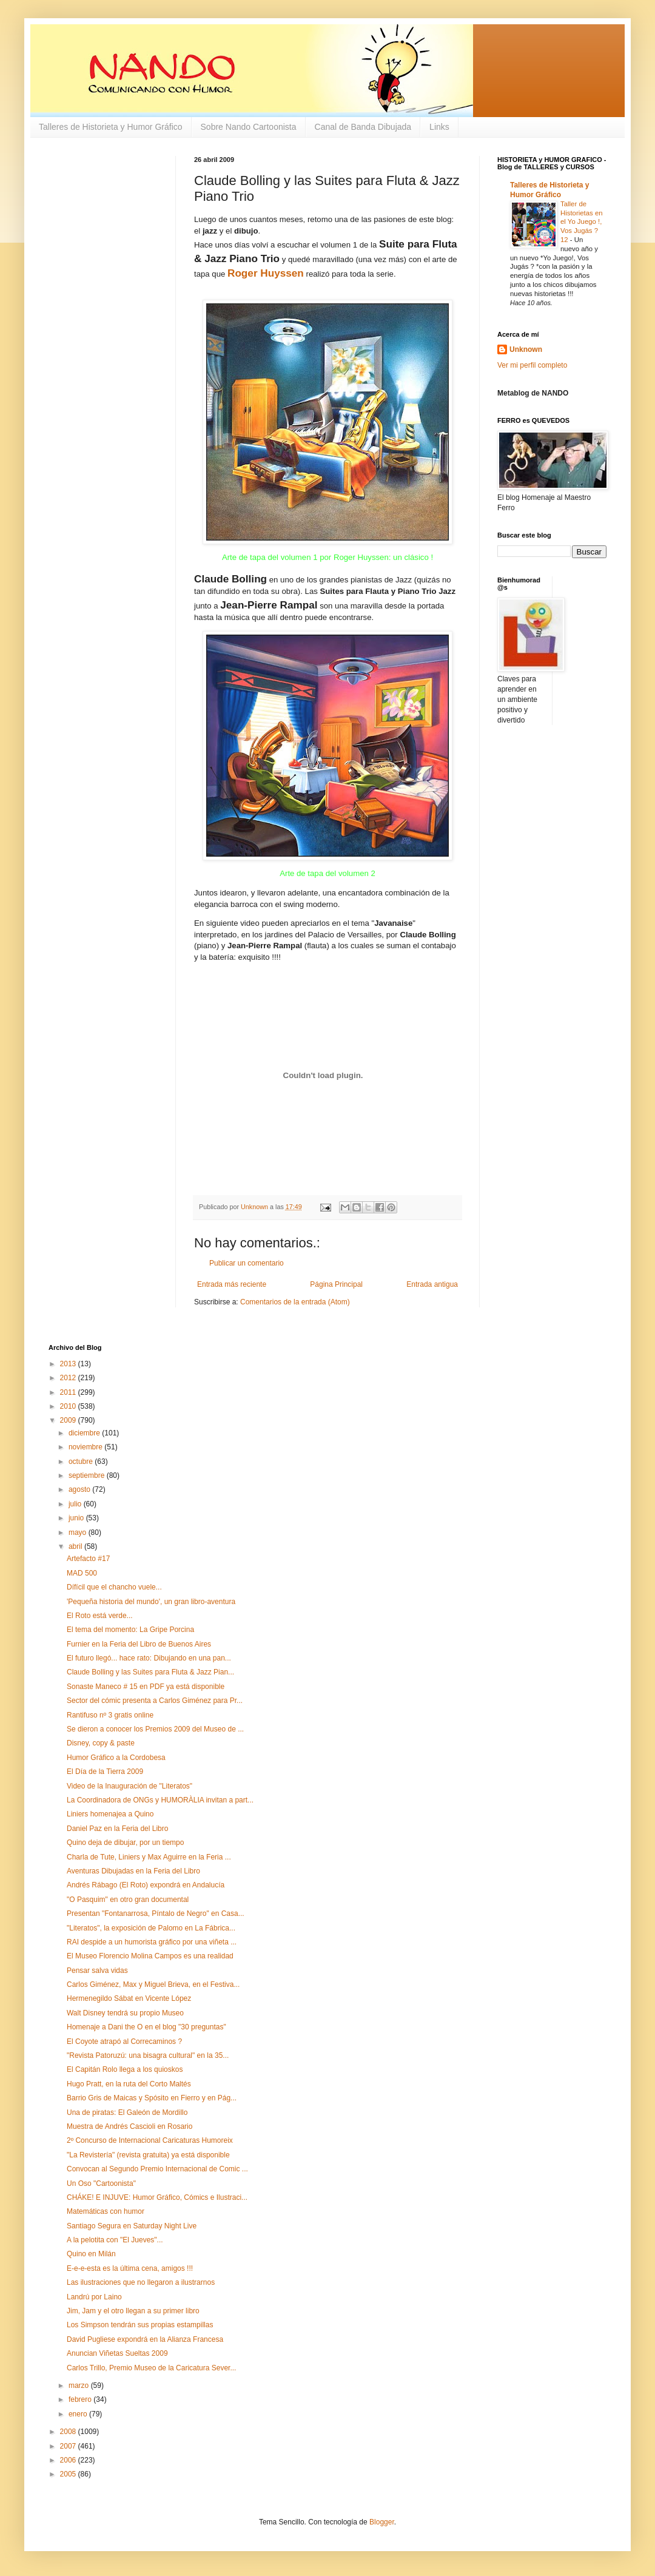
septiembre (88, 1475)
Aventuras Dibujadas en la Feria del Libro (133, 1871)
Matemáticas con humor (105, 2211)
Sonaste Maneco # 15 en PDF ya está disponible (145, 1686)
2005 (69, 2474)
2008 (69, 2431)
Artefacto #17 (88, 1558)
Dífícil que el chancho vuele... (114, 1587)
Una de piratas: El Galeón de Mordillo (127, 2112)
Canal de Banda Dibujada (363, 127)
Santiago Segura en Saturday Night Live (131, 2226)
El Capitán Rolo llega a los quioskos (125, 2069)
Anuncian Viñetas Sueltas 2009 (117, 2353)
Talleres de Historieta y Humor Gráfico (111, 127)
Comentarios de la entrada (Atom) (295, 1302)
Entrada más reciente (231, 1284)
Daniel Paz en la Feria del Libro (117, 1828)
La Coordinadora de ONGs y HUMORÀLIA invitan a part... (160, 1800)
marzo (80, 2385)
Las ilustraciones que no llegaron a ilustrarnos (141, 2282)
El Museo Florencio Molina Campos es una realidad (150, 1956)
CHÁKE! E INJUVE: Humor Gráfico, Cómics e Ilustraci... (157, 2197)
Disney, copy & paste (101, 1743)
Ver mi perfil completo (532, 365)
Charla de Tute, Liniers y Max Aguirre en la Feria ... (149, 1857)
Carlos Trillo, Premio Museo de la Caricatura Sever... (151, 2368)
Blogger (381, 2522)
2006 (69, 2460)
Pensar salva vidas (97, 1970)
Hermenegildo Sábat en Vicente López (129, 1998)
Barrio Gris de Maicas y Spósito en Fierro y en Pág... (152, 2098)
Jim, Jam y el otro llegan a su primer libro (133, 2311)
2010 (69, 1406)
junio (77, 1518)
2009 (69, 1420)
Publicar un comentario (246, 1263)
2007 (69, 2446)
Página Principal (336, 1284)
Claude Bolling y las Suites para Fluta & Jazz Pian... (150, 1672)
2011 (69, 1392)
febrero (81, 2399)
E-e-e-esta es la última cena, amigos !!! (130, 2268)
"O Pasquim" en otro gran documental (128, 1899)
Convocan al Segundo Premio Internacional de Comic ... (157, 2169)
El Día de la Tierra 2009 (105, 1771)
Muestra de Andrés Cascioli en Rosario (129, 2126)
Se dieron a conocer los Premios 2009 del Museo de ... (155, 1729)
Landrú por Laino (94, 2297)
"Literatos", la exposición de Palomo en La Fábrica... (151, 1928)
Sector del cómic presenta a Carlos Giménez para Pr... (155, 1700)
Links (439, 127)
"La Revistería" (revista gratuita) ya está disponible (148, 2155)
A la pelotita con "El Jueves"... (115, 2240)
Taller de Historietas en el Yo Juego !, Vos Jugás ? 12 (581, 221)
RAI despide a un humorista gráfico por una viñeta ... (152, 1942)
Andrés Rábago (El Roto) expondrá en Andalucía (145, 1885)
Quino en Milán (91, 2254)
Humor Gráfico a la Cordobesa (116, 1757)
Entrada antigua (432, 1284)
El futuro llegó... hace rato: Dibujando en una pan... (149, 1658)
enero (79, 2414)
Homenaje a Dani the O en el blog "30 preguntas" (146, 2027)
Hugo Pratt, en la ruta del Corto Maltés (129, 2084)
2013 (69, 1364)
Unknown (525, 349)
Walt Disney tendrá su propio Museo (125, 2013)
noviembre (86, 1447)
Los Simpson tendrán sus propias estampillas (140, 2325)
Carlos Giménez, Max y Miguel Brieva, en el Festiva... (153, 1984)
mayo (79, 1532)
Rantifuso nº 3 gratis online (110, 1715)
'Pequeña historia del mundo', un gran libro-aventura (151, 1601)
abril (76, 1546)
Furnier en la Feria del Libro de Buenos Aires (139, 1644)
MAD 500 (82, 1573)
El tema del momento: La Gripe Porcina (130, 1629)
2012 (69, 1378)
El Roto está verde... (100, 1615)
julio (76, 1504)
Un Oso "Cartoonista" (101, 2183)
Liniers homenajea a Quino (110, 1814)
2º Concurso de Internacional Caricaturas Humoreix (150, 2140)
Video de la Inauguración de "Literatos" (129, 1786)
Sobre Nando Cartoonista (249, 127)
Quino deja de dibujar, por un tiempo (125, 1842)
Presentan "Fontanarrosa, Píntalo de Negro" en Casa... (155, 1913)
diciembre (85, 1433)
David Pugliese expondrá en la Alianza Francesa (145, 2339)
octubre (82, 1461)
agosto (80, 1489)
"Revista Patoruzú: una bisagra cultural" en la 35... (148, 2055)
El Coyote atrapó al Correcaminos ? (124, 2041)
